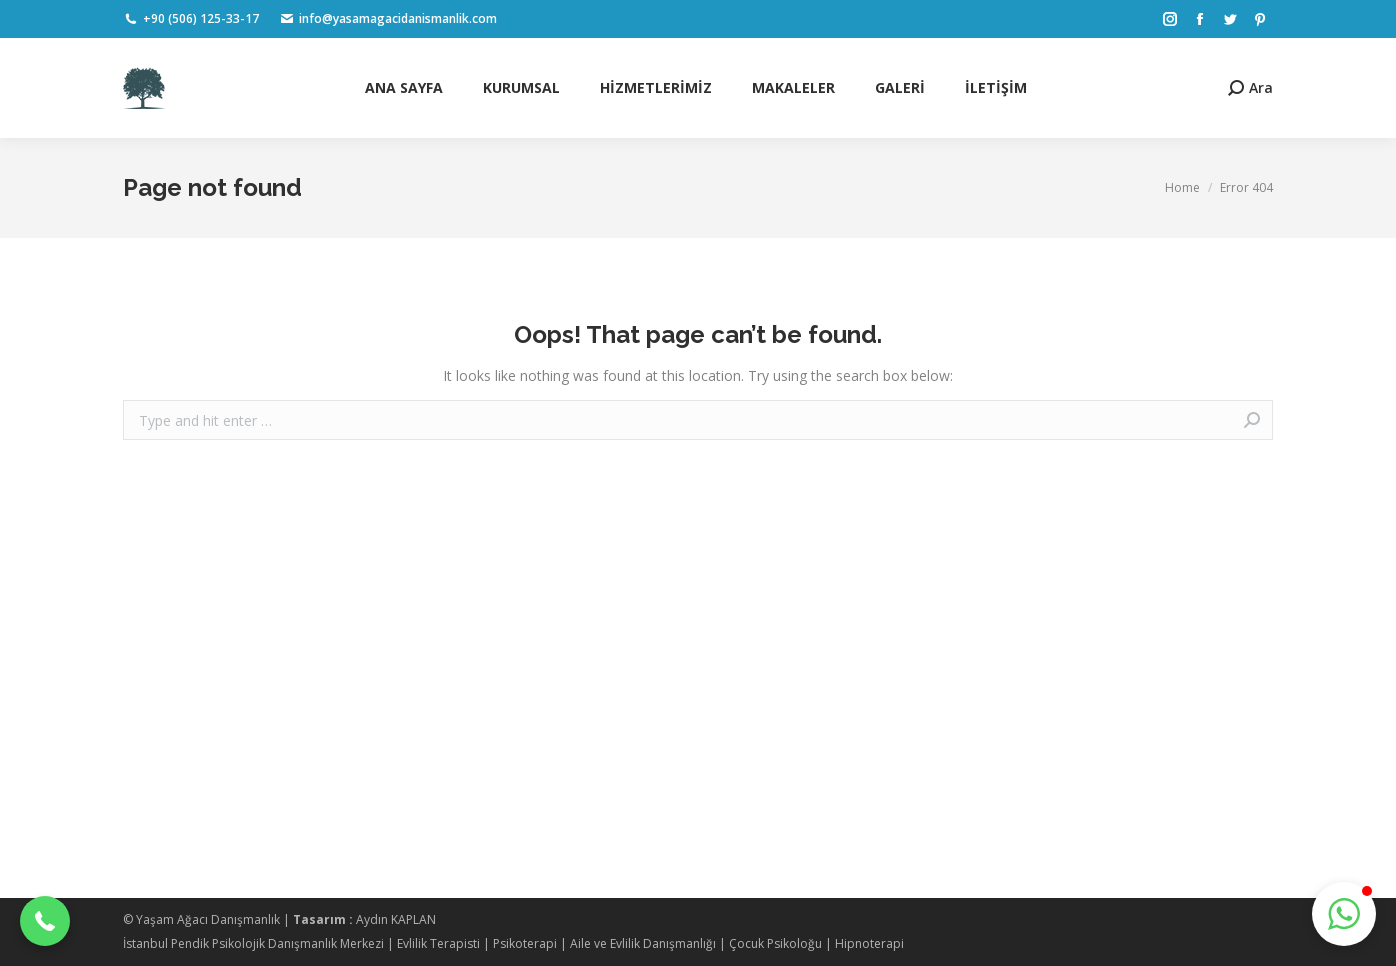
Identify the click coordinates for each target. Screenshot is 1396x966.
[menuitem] (404, 88)
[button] (45, 921)
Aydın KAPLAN (396, 919)
